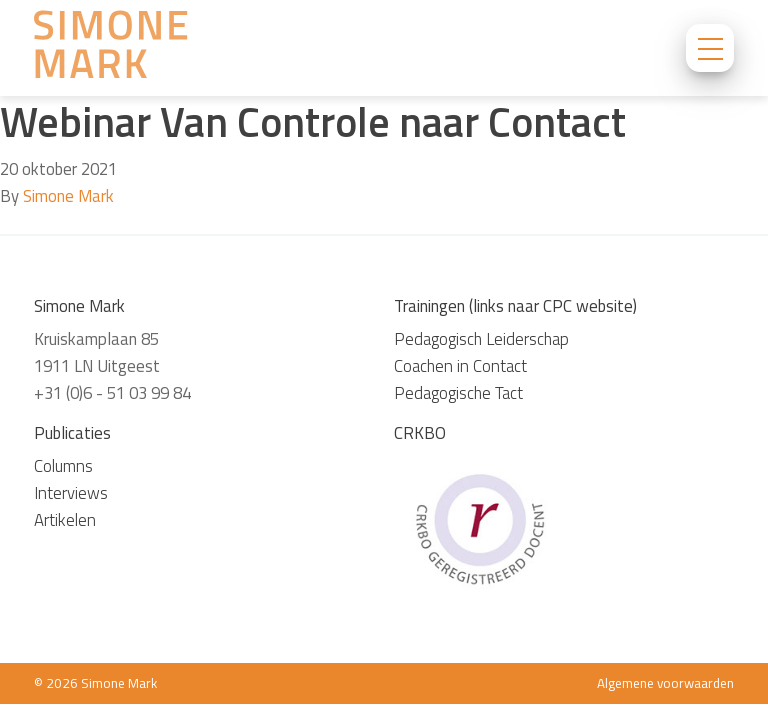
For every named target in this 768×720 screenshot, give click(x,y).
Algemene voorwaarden (665, 683)
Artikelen (65, 520)
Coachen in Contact (460, 366)
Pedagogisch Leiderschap (481, 339)
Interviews (71, 493)
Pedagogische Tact (458, 393)
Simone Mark (68, 196)
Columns (63, 466)
